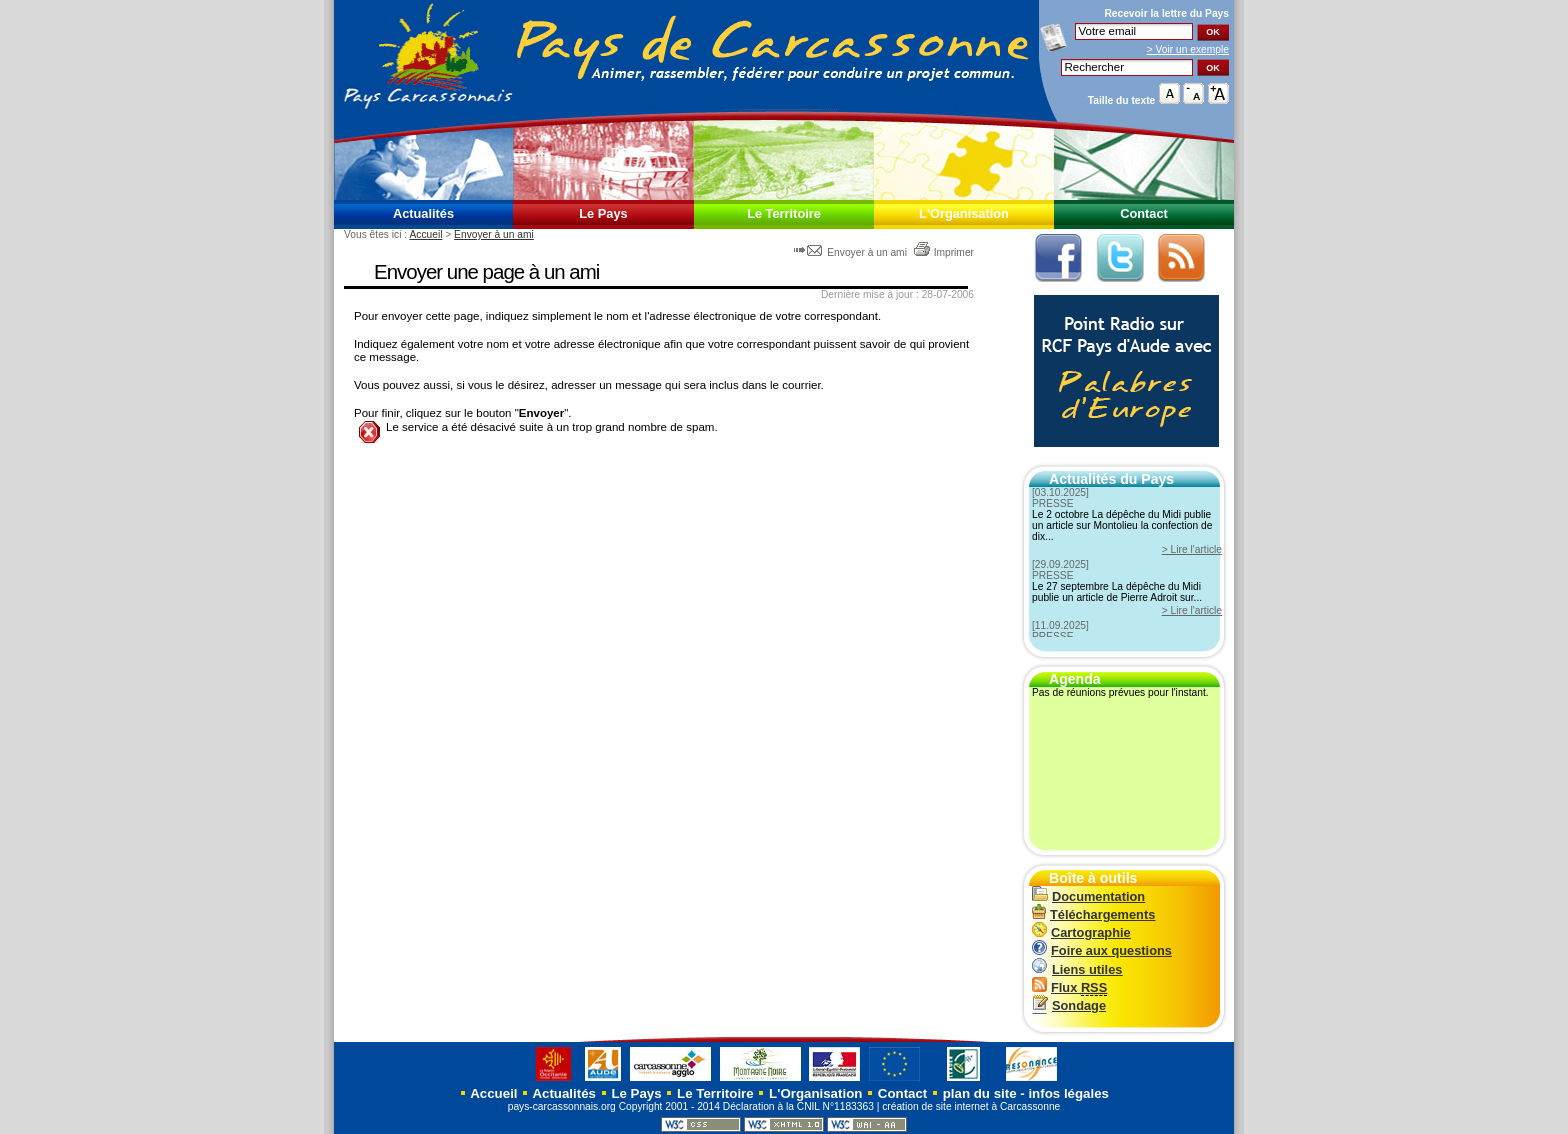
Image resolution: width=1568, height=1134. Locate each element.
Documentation (1088, 896)
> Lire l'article (1192, 549)
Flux (1069, 987)
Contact (1144, 213)
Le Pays (603, 213)
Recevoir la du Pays (1166, 13)
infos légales (1068, 1093)
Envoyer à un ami (494, 234)
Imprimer (943, 252)
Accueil (425, 234)
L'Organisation (964, 213)
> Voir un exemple (1188, 49)
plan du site (980, 1093)
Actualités (423, 213)
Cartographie (1081, 932)
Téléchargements (1093, 914)
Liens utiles (1077, 969)
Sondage (1069, 1005)
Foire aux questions (1102, 950)
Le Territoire (784, 213)
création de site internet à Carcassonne (971, 1106)
